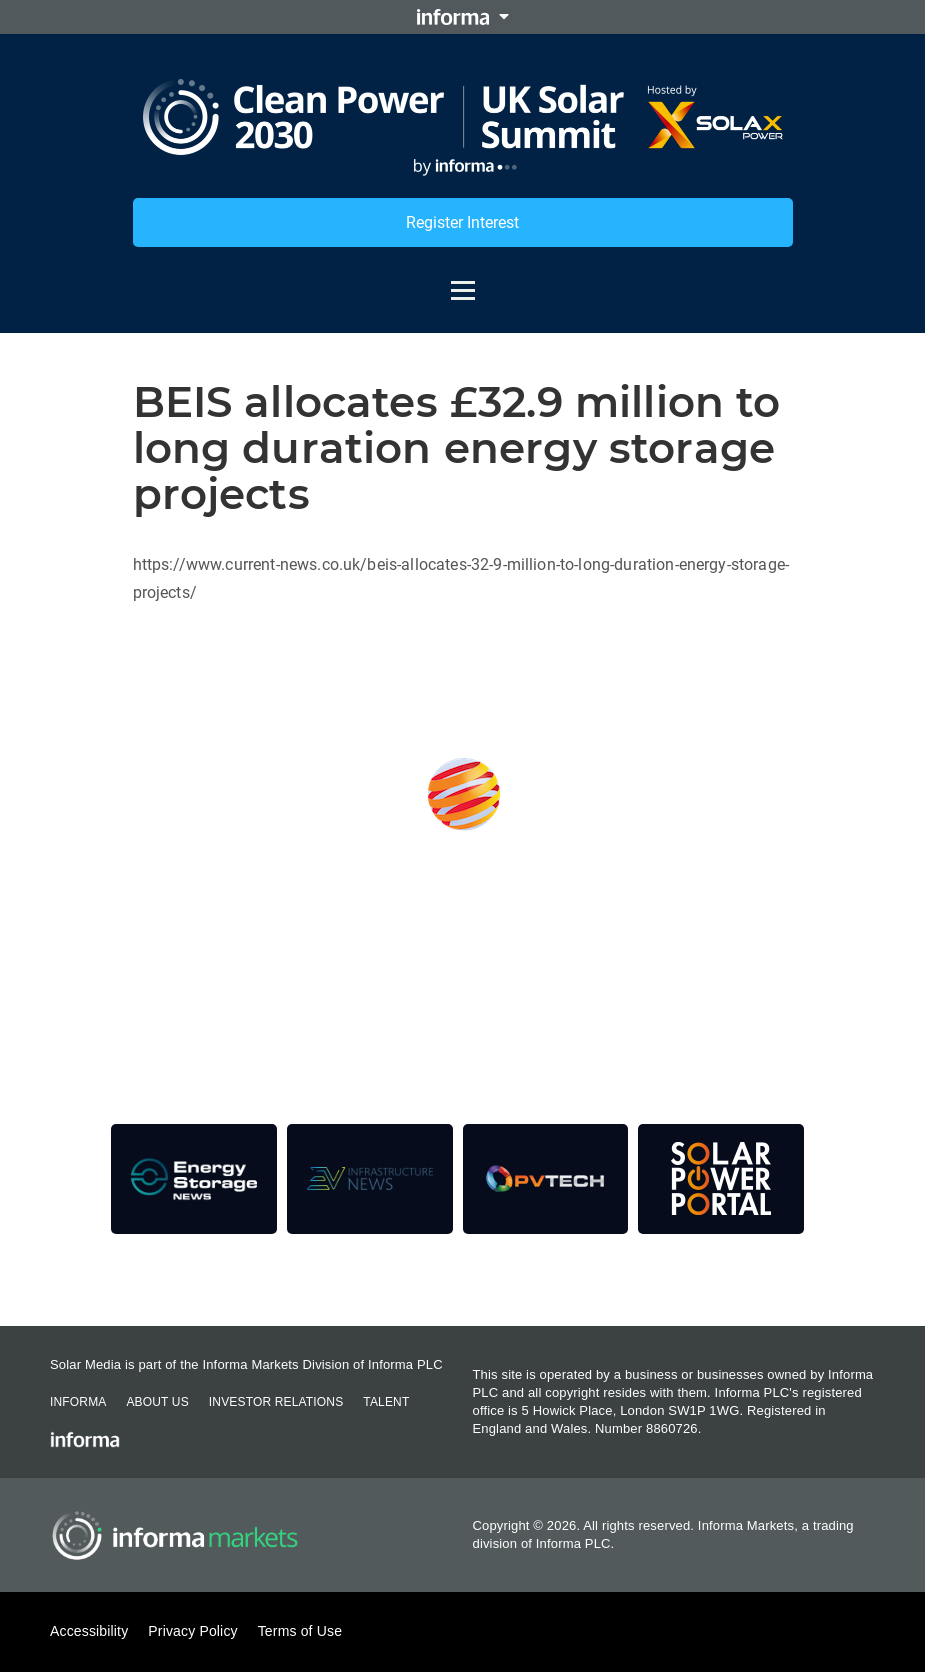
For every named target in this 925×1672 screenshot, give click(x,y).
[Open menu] (463, 281)
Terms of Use (300, 1631)
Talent (386, 1402)
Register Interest (462, 222)
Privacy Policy (192, 1631)
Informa (78, 1402)
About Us (157, 1402)
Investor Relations (276, 1402)
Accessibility (89, 1631)
